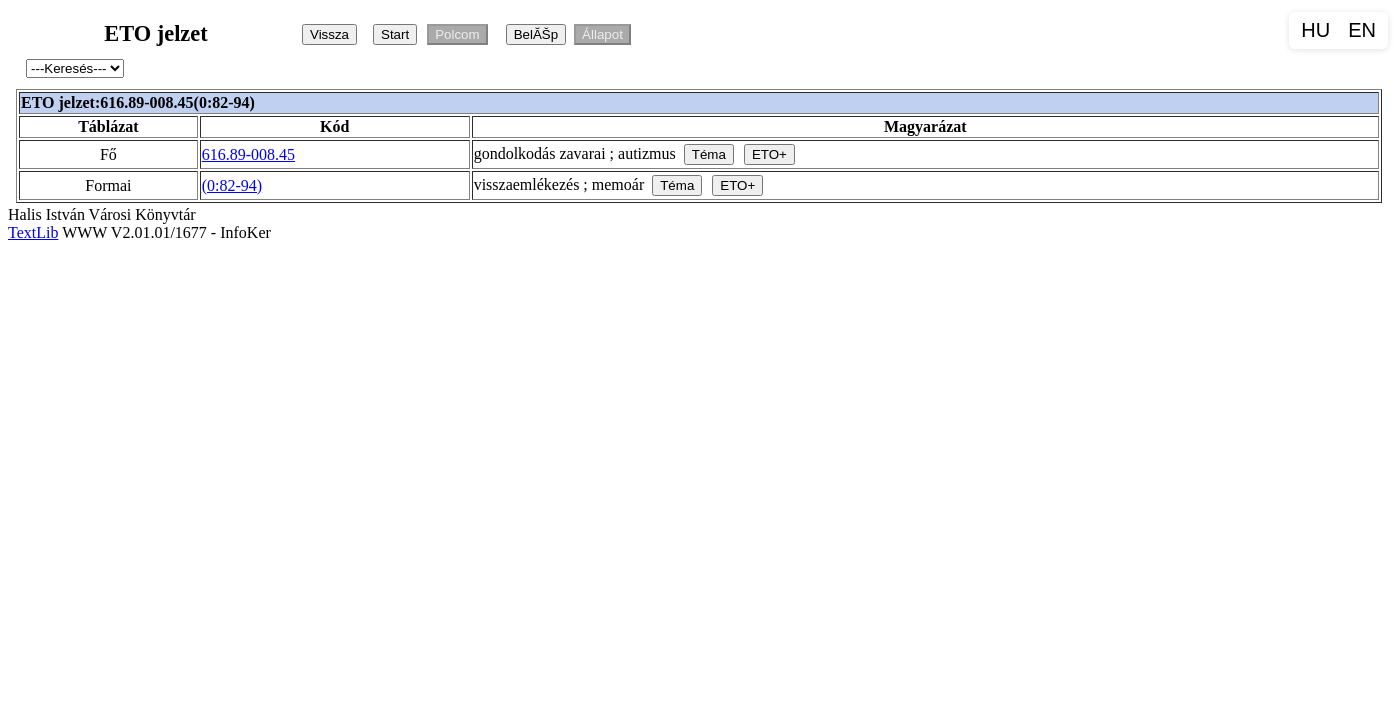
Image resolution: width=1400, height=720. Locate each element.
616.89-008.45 (248, 154)
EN (1362, 30)
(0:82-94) (232, 185)
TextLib (33, 232)
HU (1315, 30)
